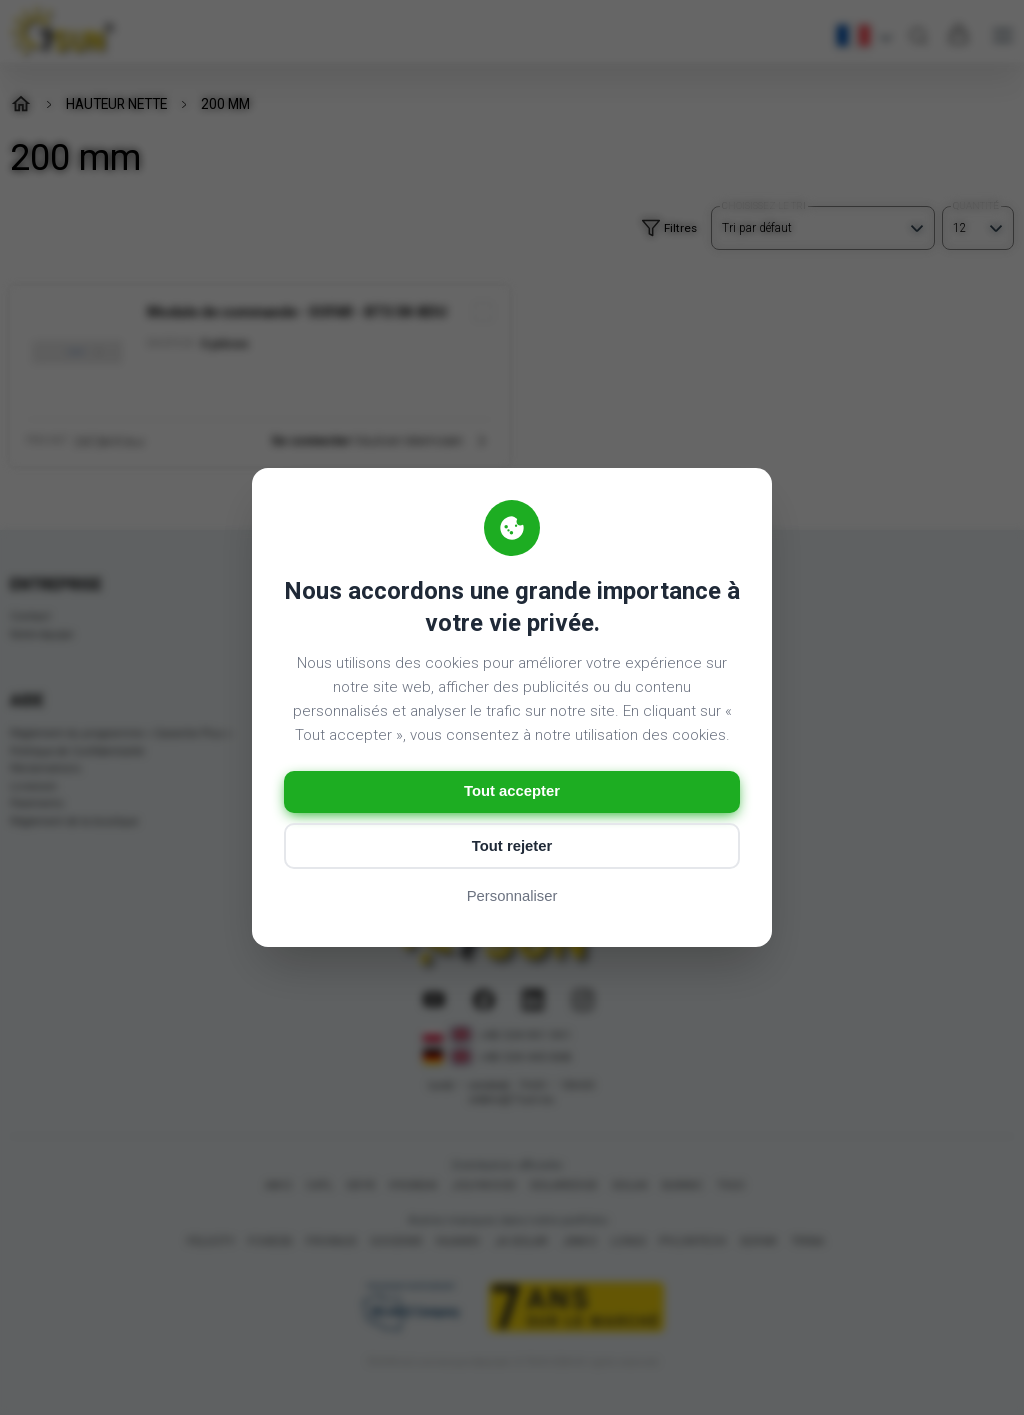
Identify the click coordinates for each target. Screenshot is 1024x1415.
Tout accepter (511, 791)
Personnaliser (512, 897)
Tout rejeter (511, 846)
